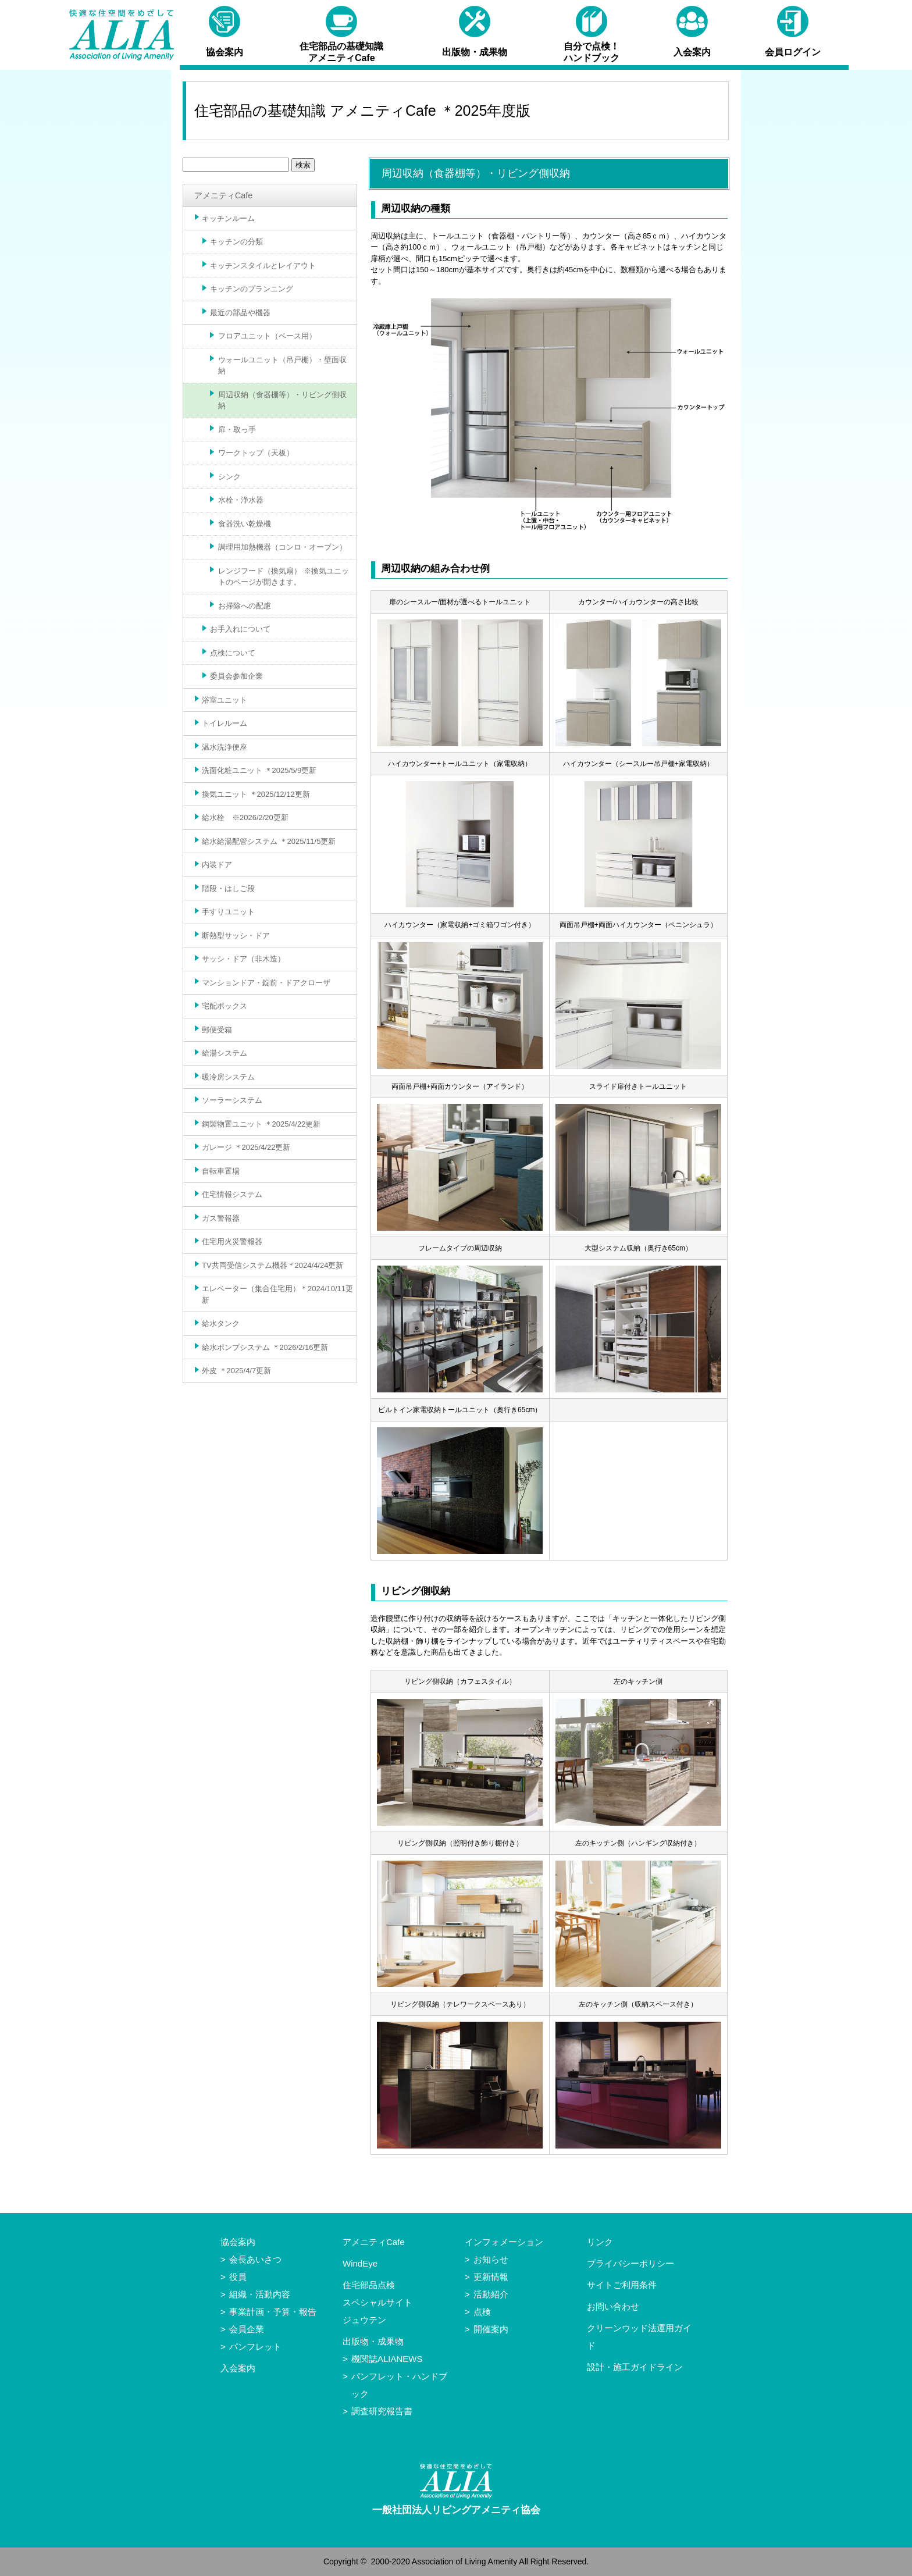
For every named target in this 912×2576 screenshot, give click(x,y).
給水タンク (221, 1323)
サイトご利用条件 (622, 2285)
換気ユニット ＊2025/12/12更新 (256, 794)
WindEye (360, 2263)
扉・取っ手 (237, 429)
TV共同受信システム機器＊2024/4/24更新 (272, 1265)
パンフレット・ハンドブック (399, 2385)
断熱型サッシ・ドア (236, 935)
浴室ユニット (224, 700)
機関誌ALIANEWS (387, 2359)
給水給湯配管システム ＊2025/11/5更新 (269, 841)
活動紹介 (490, 2294)
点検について (232, 653)
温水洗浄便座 (224, 747)
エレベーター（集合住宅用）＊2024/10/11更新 (277, 1294)
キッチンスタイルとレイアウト (263, 265)
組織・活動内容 (259, 2294)
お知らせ (490, 2259)
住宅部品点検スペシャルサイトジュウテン (377, 2302)
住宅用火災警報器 (232, 1241)
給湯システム (224, 1053)
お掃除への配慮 (244, 605)
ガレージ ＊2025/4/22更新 (246, 1147)
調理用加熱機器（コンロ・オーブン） (282, 547)
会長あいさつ (255, 2259)
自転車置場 (221, 1171)
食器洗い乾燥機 (244, 523)
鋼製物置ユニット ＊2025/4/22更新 (261, 1124)
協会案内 (237, 2242)
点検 (482, 2312)
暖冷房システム (228, 1077)
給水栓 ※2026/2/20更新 (245, 817)
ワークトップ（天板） (256, 452)
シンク (229, 476)
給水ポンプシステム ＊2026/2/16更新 (265, 1347)
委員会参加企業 (236, 676)
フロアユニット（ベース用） (267, 336)
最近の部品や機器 (240, 312)
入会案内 (237, 2368)
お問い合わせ (613, 2306)
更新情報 (490, 2277)
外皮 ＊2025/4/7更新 (236, 1370)
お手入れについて (240, 629)
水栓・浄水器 (240, 500)
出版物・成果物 (373, 2341)
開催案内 (490, 2329)
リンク (600, 2242)
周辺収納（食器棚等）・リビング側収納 (282, 400)
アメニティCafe (223, 195)
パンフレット (255, 2346)
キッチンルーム (228, 218)
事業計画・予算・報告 (272, 2312)
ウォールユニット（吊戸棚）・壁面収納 (282, 365)
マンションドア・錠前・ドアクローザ (266, 982)
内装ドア (217, 864)
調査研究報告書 (381, 2411)
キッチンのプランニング (251, 288)
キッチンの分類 (236, 241)
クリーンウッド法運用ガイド (639, 2336)
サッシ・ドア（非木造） (243, 958)
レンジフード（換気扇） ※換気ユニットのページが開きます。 (283, 576)
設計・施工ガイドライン (635, 2367)
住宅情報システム (232, 1194)
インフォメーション (504, 2242)
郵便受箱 (217, 1029)
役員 (238, 2277)
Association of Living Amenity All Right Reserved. (500, 2561)
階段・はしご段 (228, 888)
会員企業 (246, 2329)
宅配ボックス (224, 1006)
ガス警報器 (221, 1218)
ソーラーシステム (232, 1100)
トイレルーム (224, 723)
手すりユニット (228, 911)
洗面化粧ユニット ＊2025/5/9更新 (259, 770)
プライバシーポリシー (630, 2263)
